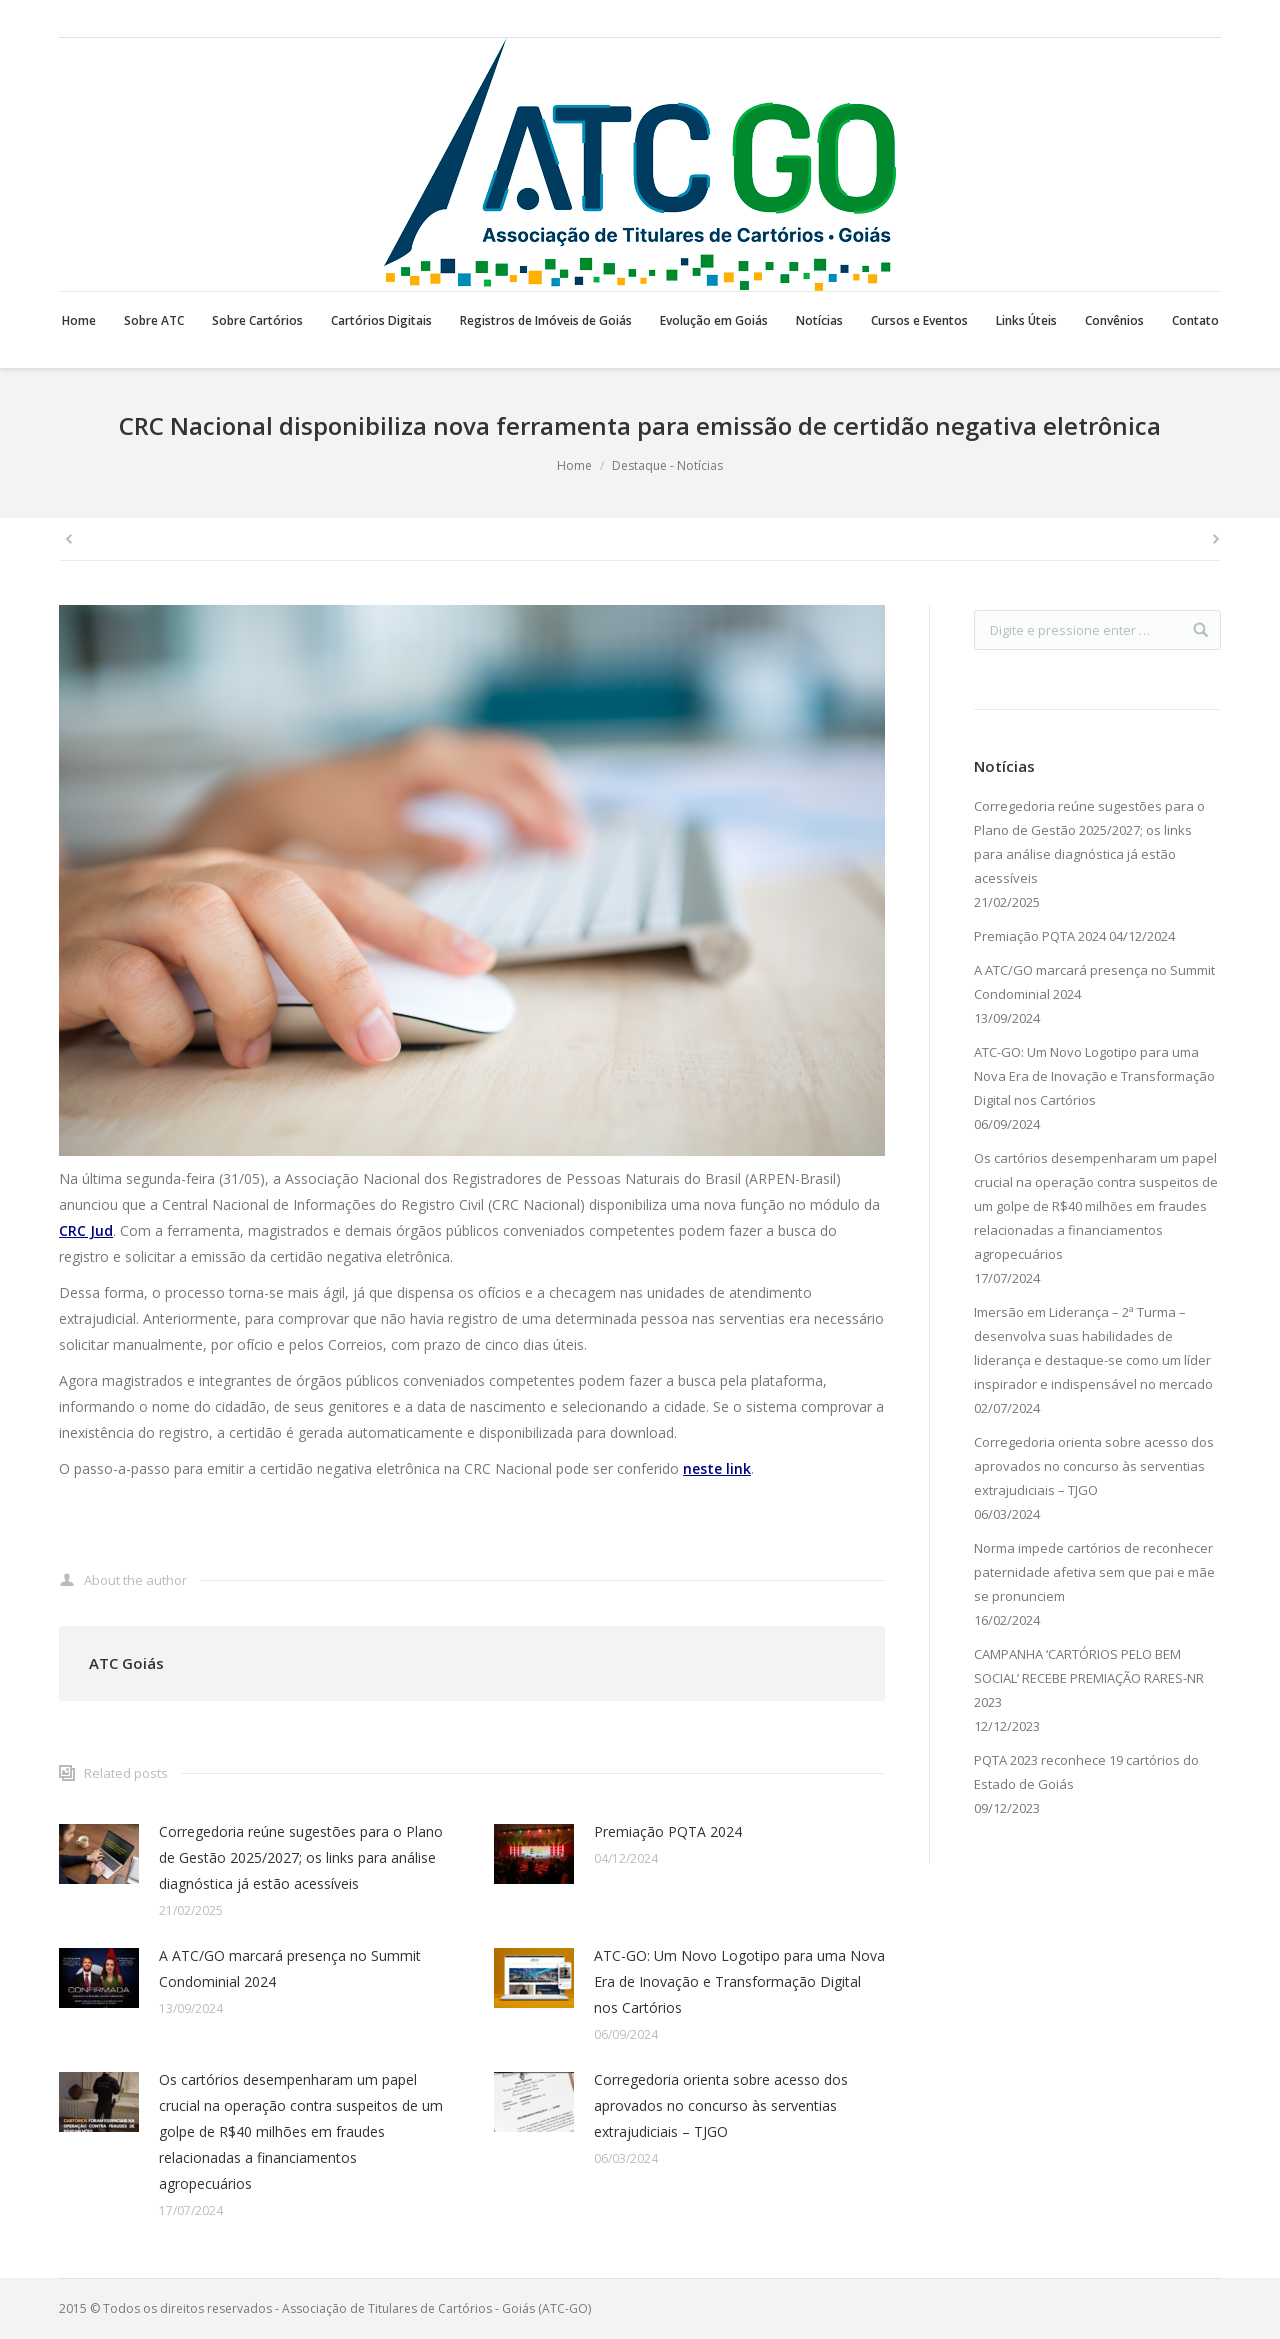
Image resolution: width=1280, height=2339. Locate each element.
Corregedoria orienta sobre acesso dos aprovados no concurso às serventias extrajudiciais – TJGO (721, 2105)
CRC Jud (86, 1230)
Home (574, 465)
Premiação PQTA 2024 (668, 1831)
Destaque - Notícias (667, 465)
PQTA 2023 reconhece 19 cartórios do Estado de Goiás (1086, 1772)
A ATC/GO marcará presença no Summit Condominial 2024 (290, 1968)
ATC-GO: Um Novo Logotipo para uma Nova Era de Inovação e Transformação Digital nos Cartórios (739, 1981)
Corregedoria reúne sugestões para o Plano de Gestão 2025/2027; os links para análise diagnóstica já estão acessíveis (301, 1857)
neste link (717, 1468)
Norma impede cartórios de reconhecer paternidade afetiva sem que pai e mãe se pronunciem (1094, 1572)
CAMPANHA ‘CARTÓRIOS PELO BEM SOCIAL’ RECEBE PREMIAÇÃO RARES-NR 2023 (1089, 1678)
